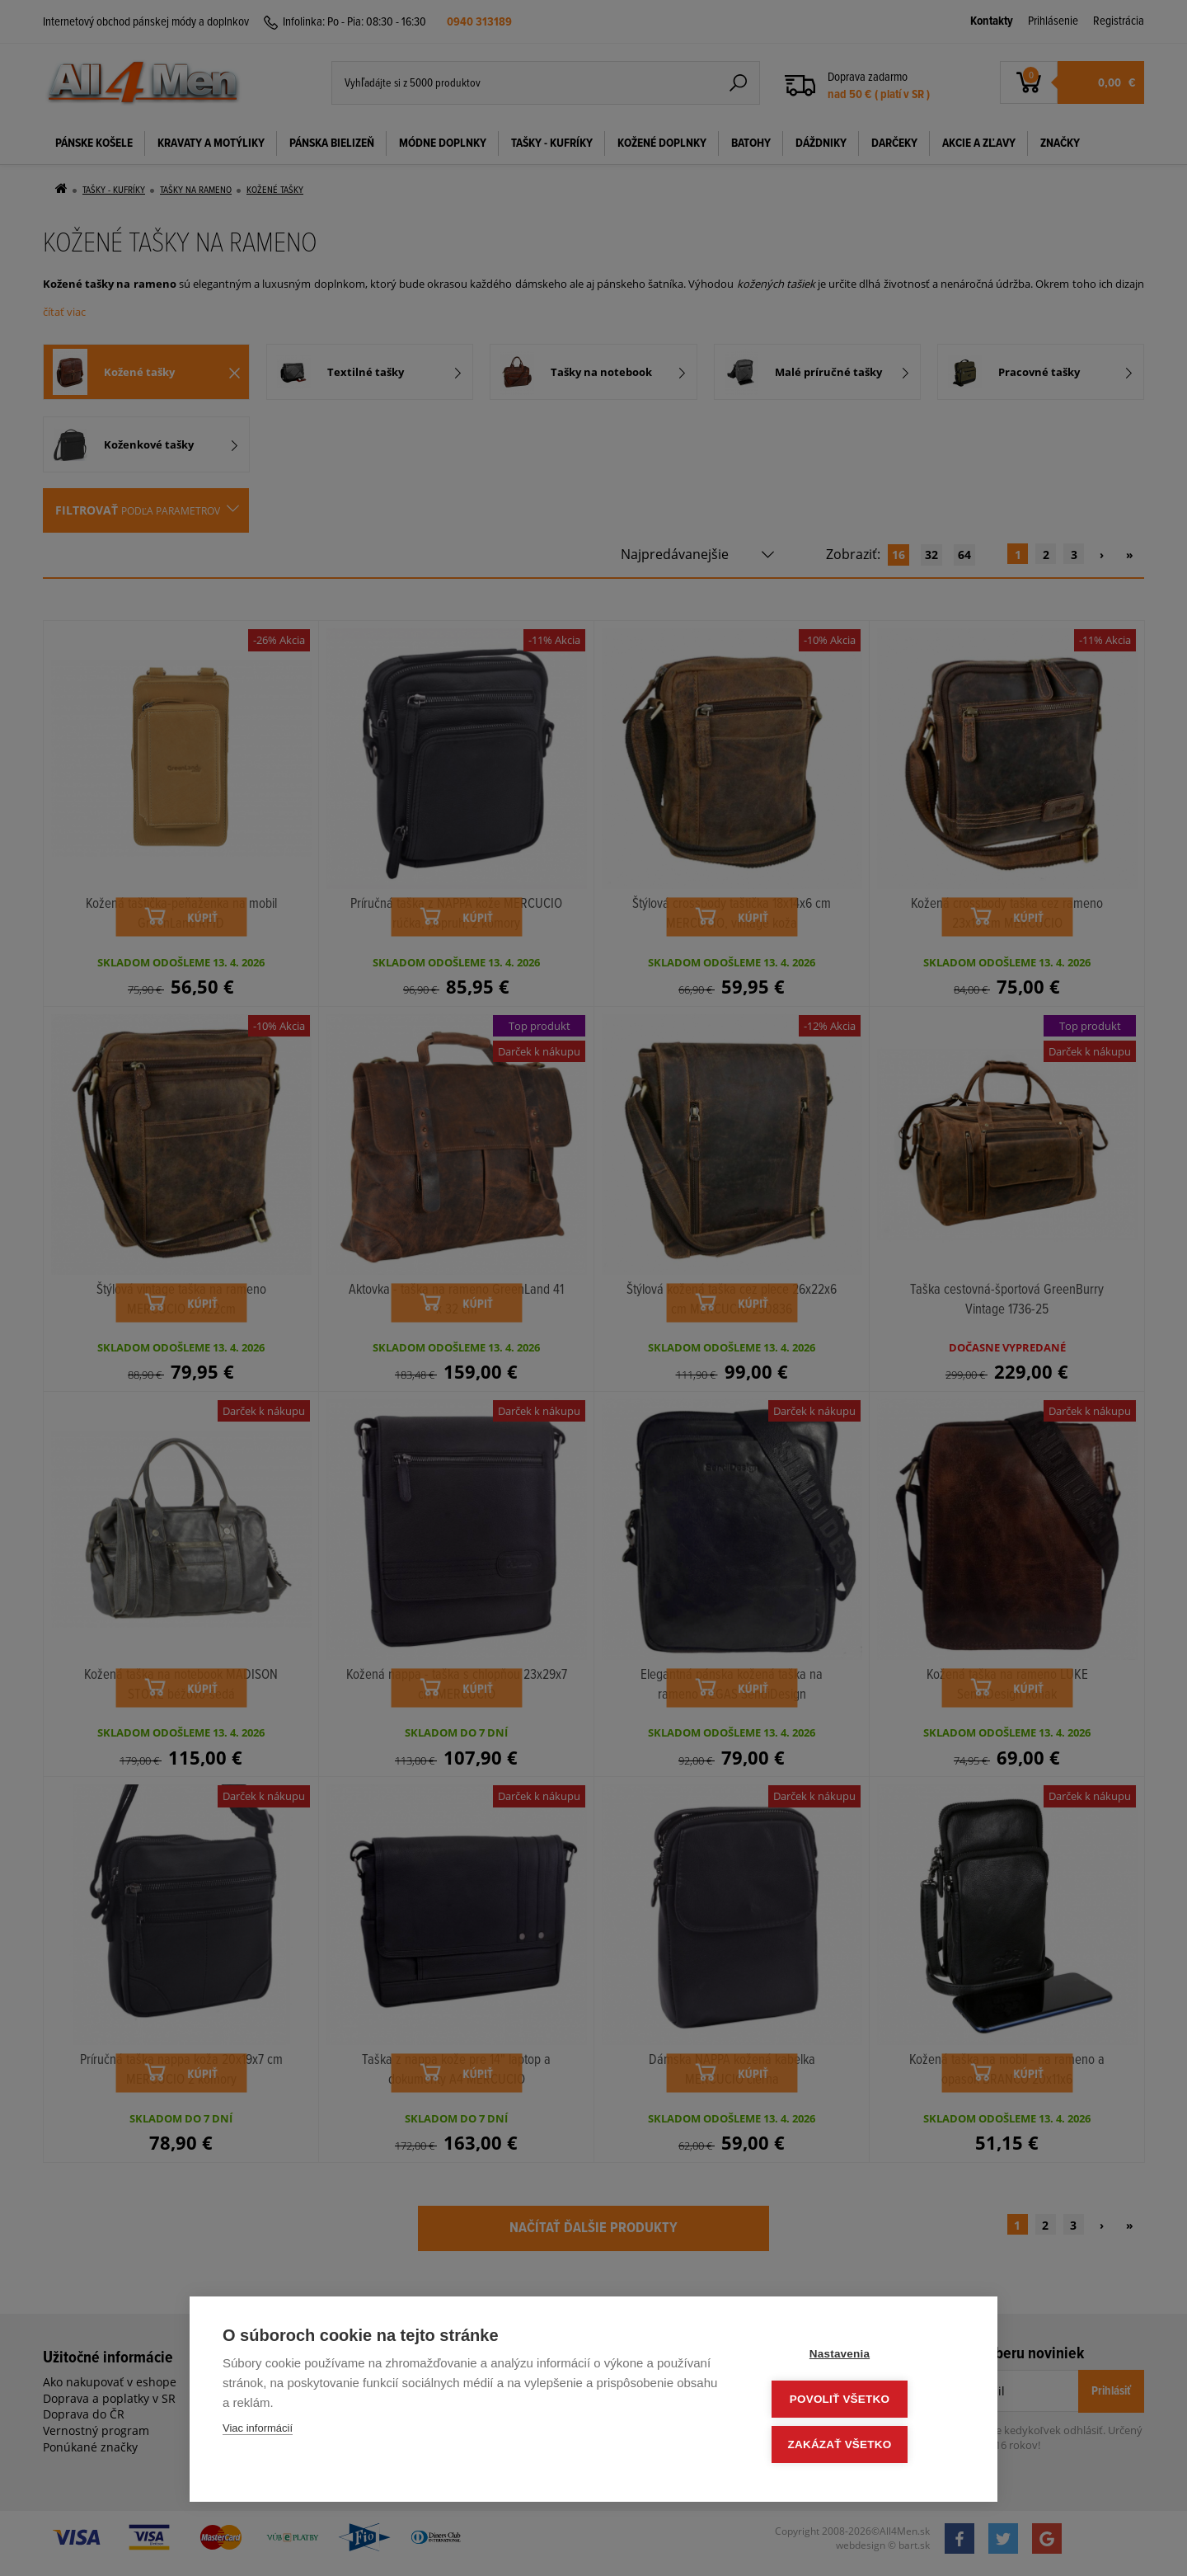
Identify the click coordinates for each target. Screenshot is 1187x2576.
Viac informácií (258, 2433)
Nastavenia (865, 2358)
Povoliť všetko (865, 2401)
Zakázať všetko (865, 2445)
